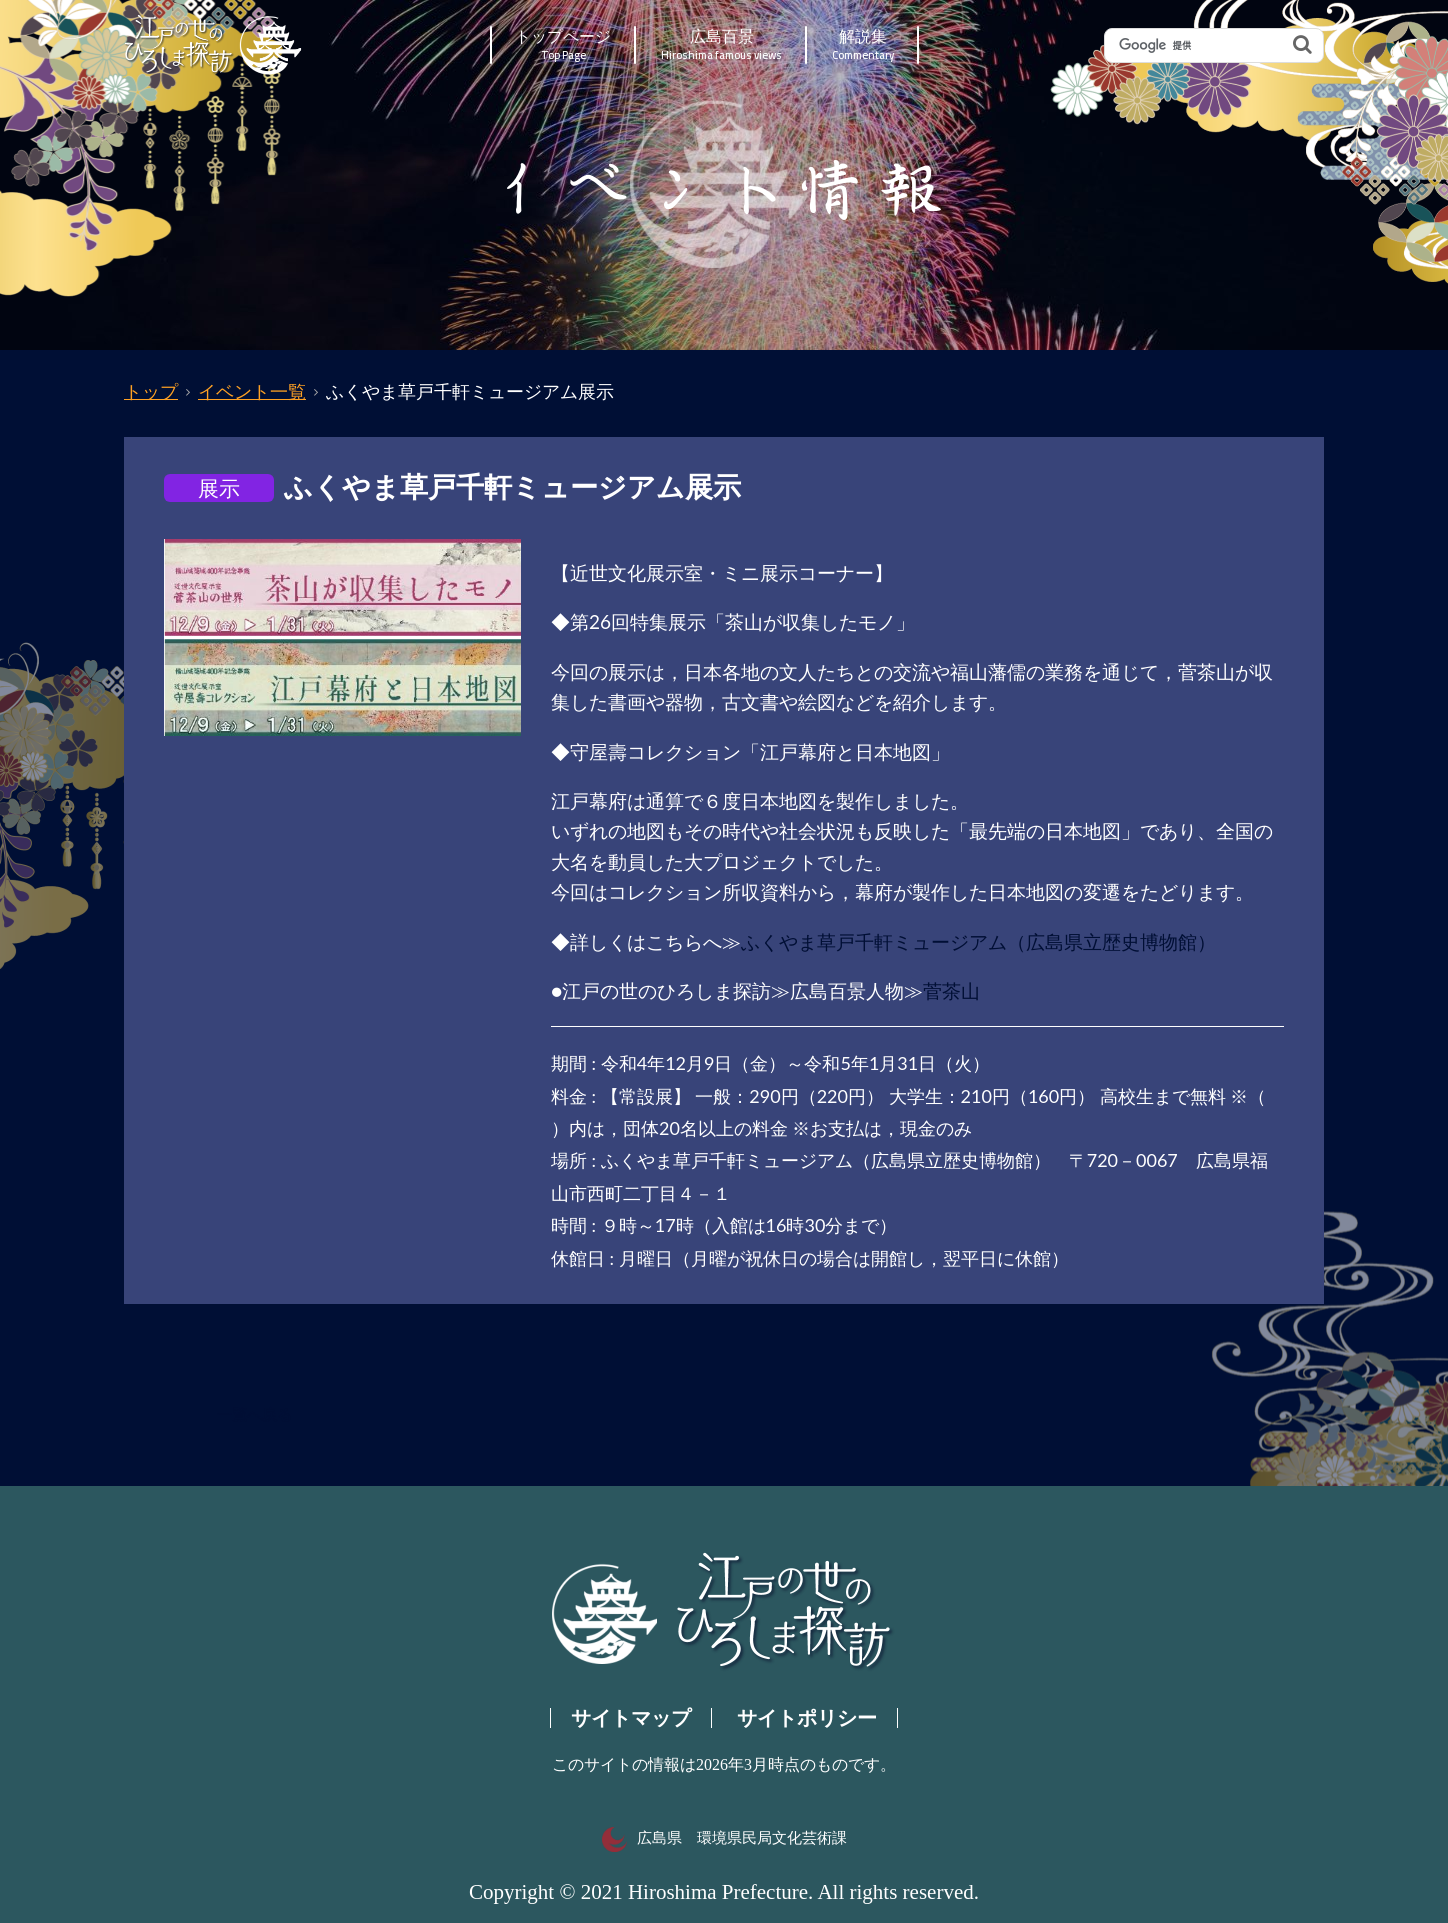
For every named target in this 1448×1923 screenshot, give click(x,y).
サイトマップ (631, 1718)
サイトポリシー (807, 1718)
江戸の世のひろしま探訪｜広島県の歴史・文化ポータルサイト (214, 45)
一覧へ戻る (254, 1415)
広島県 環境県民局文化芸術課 (724, 1838)
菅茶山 (951, 990)
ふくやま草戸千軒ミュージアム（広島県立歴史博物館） (978, 941)
